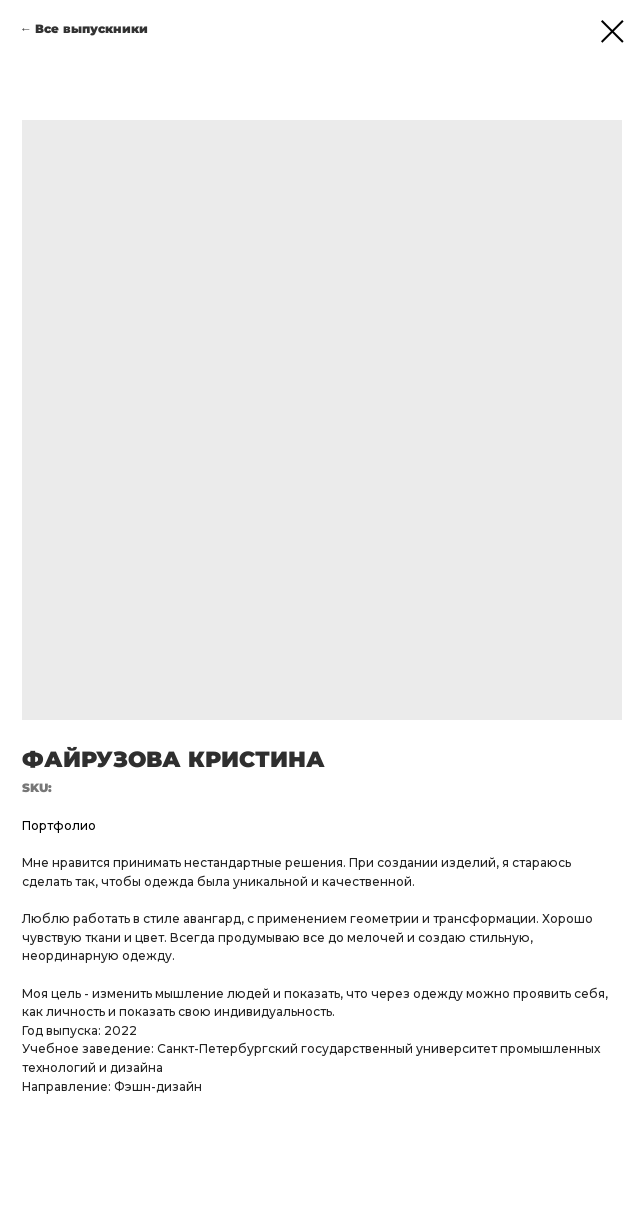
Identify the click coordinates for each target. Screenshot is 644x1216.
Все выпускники (91, 28)
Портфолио (59, 825)
